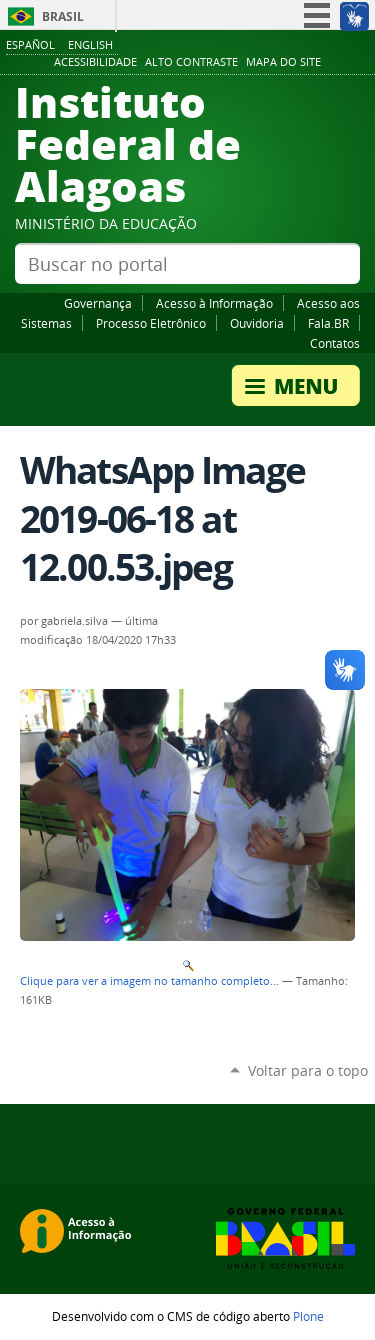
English (90, 44)
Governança (98, 303)
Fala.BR (328, 323)
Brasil (63, 16)
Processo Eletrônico (151, 323)
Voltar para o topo (308, 1070)
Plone (308, 1316)
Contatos (335, 343)
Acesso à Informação (214, 303)
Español (30, 44)
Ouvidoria (257, 323)
